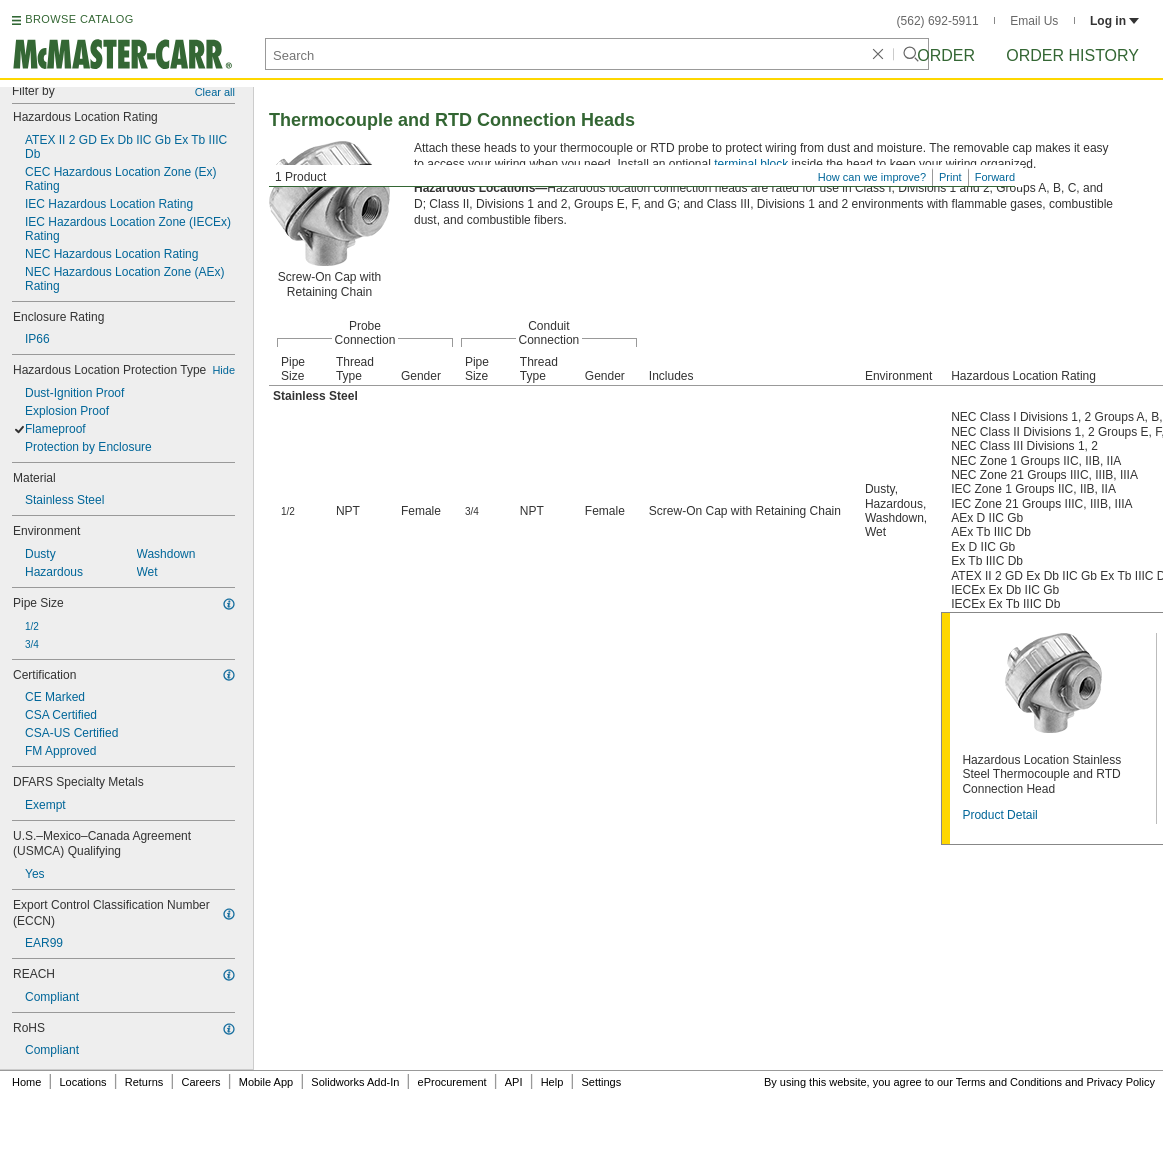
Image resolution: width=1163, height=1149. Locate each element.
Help (552, 1082)
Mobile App (266, 1082)
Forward (995, 177)
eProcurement (452, 1082)
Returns (144, 1082)
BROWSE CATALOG (79, 19)
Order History (1072, 55)
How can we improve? (872, 177)
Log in (1114, 21)
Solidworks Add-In (355, 1082)
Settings (601, 1082)
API (514, 1082)
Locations (83, 1082)
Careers (200, 1082)
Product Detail (999, 815)
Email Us (1034, 21)
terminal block (751, 164)
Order (946, 55)
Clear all (215, 92)
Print (950, 177)
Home (26, 1082)
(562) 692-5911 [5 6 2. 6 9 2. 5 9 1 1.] (938, 21)
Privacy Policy (1121, 1082)
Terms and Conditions (1009, 1082)
